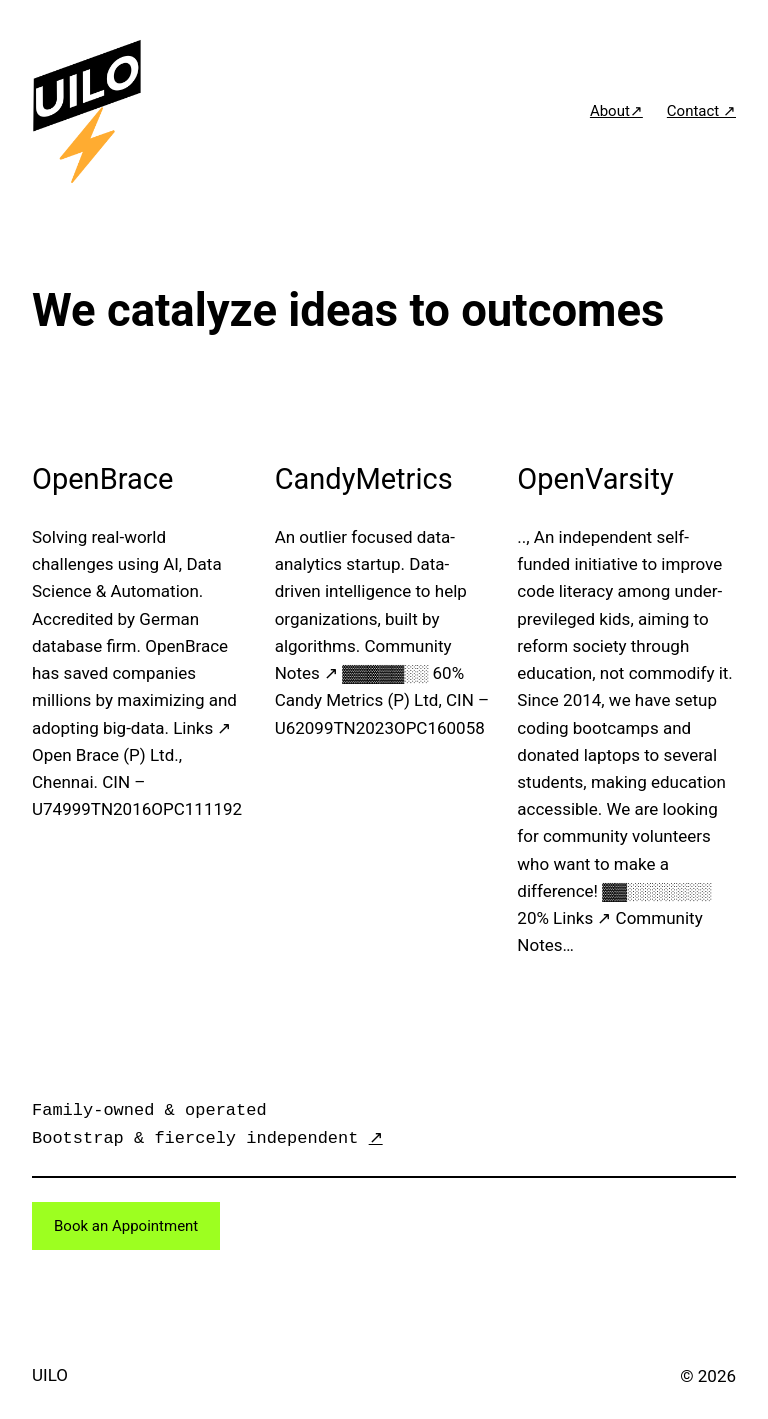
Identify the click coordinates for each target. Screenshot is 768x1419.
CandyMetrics (364, 479)
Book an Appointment (126, 1226)
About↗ (616, 111)
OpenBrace (102, 479)
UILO (50, 1375)
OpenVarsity (595, 479)
